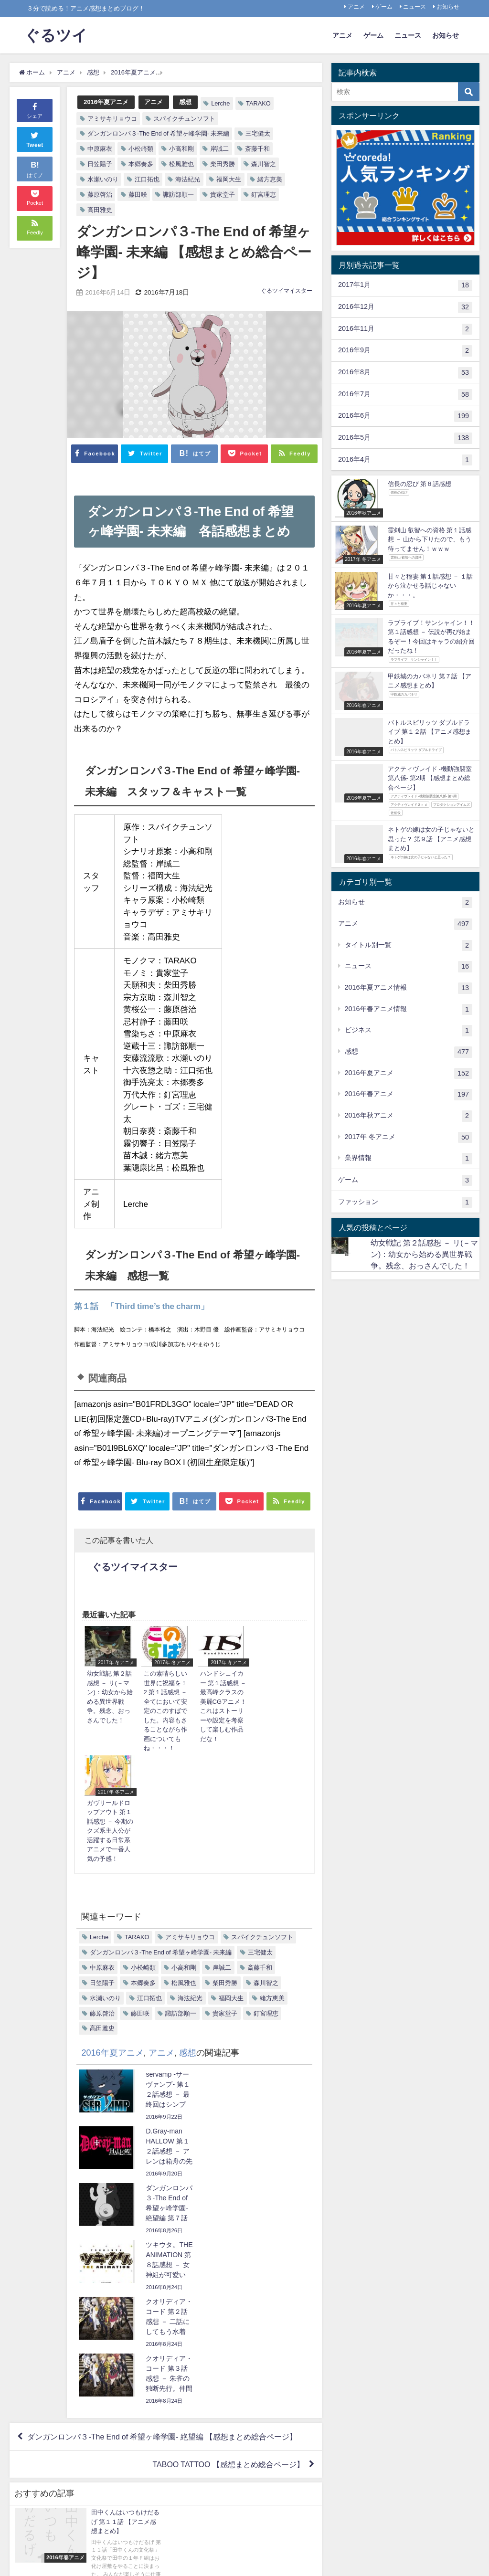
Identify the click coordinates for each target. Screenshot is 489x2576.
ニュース (414, 7)
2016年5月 (405, 438)
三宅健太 (257, 133)
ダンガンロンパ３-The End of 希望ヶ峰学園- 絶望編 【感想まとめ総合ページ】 (162, 2156)
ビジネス (409, 1030)
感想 (185, 102)
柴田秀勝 (222, 164)
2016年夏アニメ (106, 102)
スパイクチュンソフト (184, 119)
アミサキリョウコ (112, 119)
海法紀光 (187, 179)
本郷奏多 (140, 164)
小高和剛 (181, 149)
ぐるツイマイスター (286, 291)
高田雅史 (99, 210)
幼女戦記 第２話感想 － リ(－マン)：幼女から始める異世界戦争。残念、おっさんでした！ (424, 1254)
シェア (35, 110)
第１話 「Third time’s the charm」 (141, 1306)
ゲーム (384, 7)
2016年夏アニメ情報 (409, 988)
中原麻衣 (99, 149)
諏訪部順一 (178, 194)
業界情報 (409, 1158)
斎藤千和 (257, 149)
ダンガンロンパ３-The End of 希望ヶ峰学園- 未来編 (158, 133)
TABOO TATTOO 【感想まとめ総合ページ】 (228, 2183)
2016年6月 (405, 416)
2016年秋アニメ (409, 1116)
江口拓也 (147, 179)
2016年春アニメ (409, 1094)
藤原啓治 (99, 194)
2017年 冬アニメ (409, 1137)
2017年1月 (405, 285)
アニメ (356, 7)
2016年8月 (405, 373)
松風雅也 (181, 164)
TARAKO (258, 103)
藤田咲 (137, 194)
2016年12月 (405, 307)
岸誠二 (219, 149)
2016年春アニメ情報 (409, 1009)
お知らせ (447, 7)
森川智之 (263, 164)
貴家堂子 (222, 194)
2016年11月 (405, 329)
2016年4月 (405, 460)
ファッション (405, 1202)
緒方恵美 (269, 179)
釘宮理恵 (263, 194)
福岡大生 (228, 179)
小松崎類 (140, 149)
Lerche (220, 103)
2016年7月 (405, 395)
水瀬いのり (102, 179)
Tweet (34, 138)
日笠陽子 (99, 164)
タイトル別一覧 (409, 945)
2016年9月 (405, 351)
